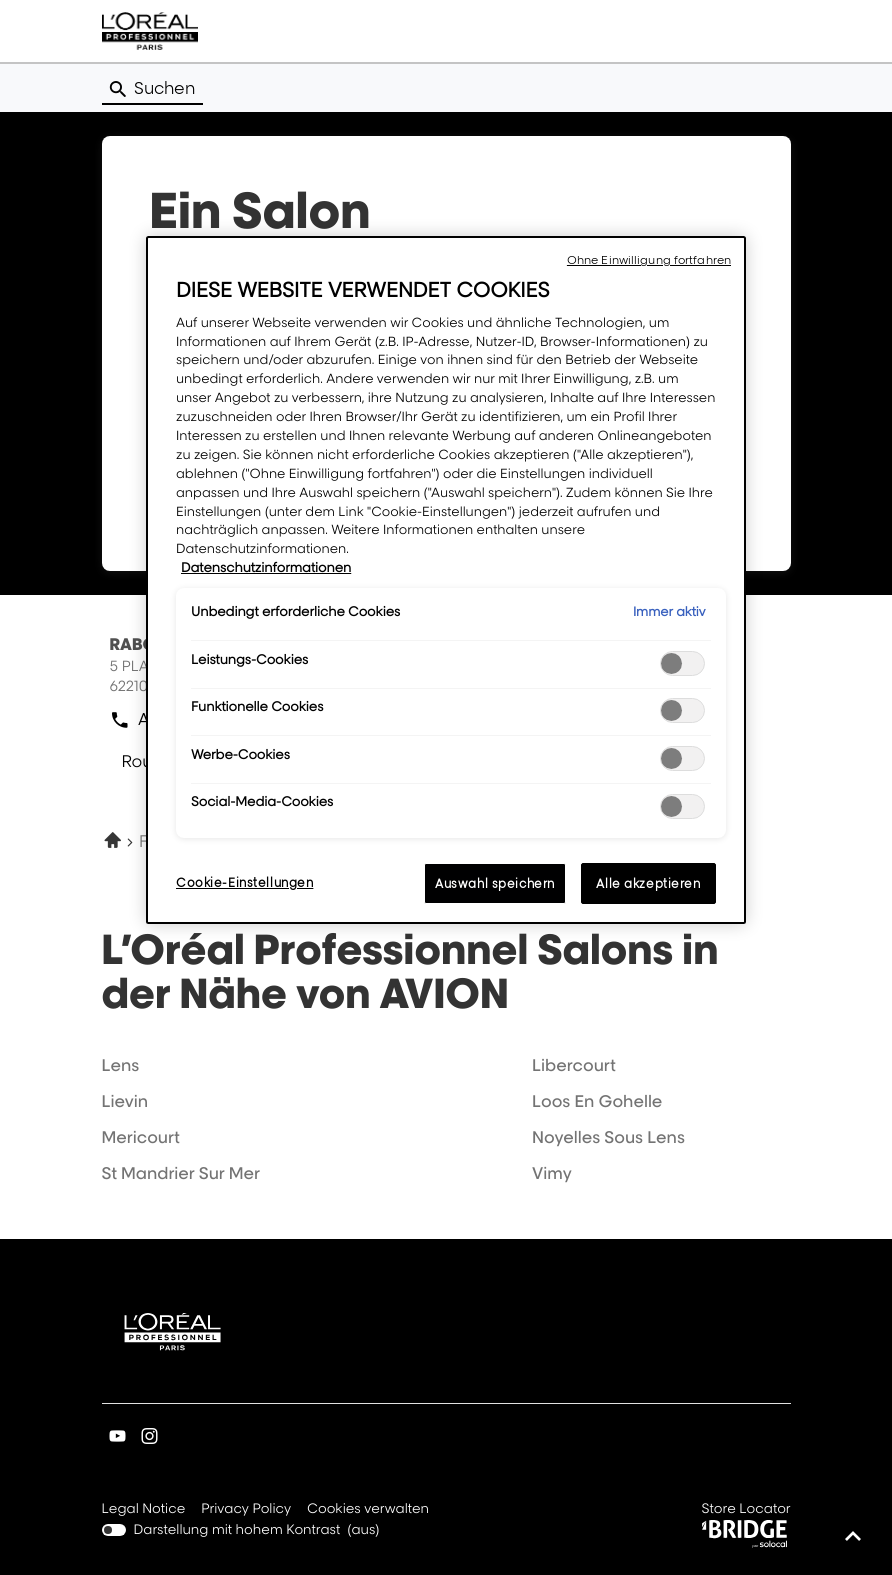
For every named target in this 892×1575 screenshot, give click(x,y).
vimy (552, 1173)
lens (121, 1065)
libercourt (574, 1065)
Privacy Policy (246, 1510)
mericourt (141, 1137)
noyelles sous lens (608, 1137)
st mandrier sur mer (181, 1173)
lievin (125, 1101)
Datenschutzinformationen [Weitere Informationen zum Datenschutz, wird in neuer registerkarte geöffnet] (266, 568)
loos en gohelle (597, 1101)
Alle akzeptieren (648, 883)
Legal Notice (144, 1510)
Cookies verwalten (368, 1509)
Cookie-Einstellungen (244, 882)
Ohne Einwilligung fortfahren (649, 260)
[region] (446, 580)
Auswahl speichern (495, 883)
